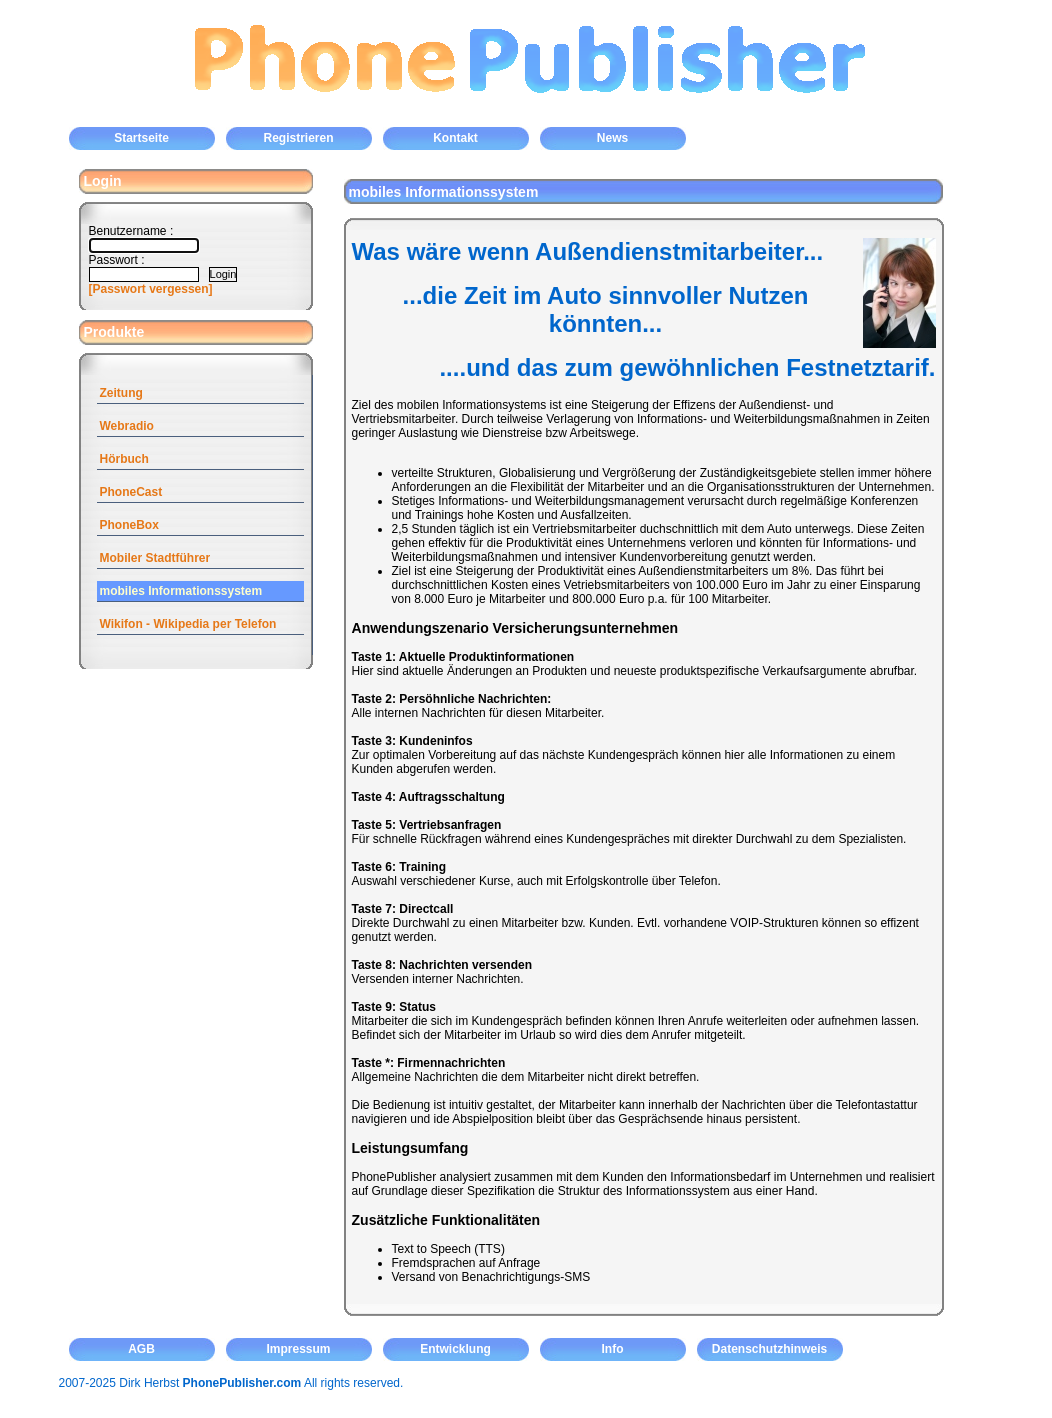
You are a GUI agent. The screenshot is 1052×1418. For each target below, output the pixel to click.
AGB (141, 1349)
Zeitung (121, 393)
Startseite (141, 138)
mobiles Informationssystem (181, 591)
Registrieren (298, 138)
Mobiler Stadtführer (155, 558)
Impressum (298, 1349)
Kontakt (455, 138)
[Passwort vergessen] (151, 289)
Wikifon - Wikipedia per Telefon (188, 624)
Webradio (127, 426)
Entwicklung (455, 1349)
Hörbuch (124, 459)
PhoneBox (129, 525)
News (612, 138)
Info (613, 1349)
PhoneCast (131, 492)
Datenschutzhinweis (769, 1349)
